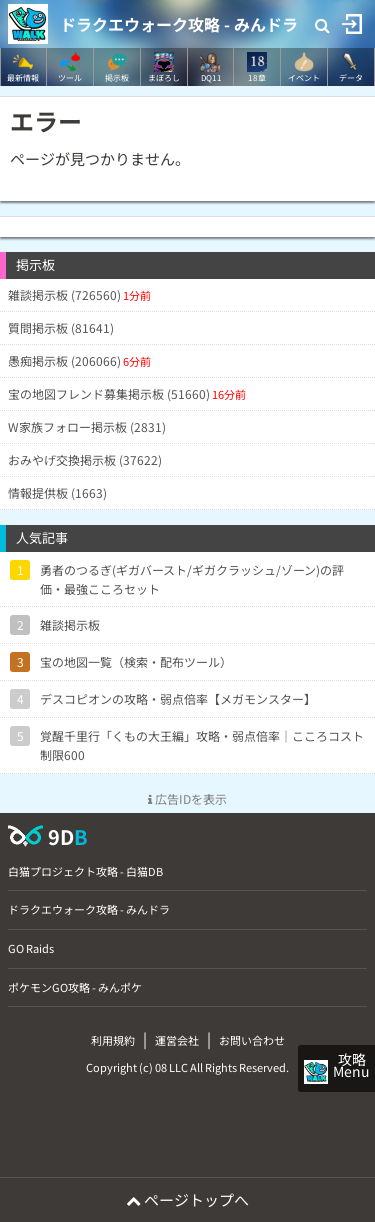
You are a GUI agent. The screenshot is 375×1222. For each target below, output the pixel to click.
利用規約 (113, 1040)
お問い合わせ (252, 1040)
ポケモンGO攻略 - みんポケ (75, 987)
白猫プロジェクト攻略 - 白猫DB (85, 871)
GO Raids (31, 948)
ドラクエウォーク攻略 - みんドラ (179, 24)
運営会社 (177, 1040)
